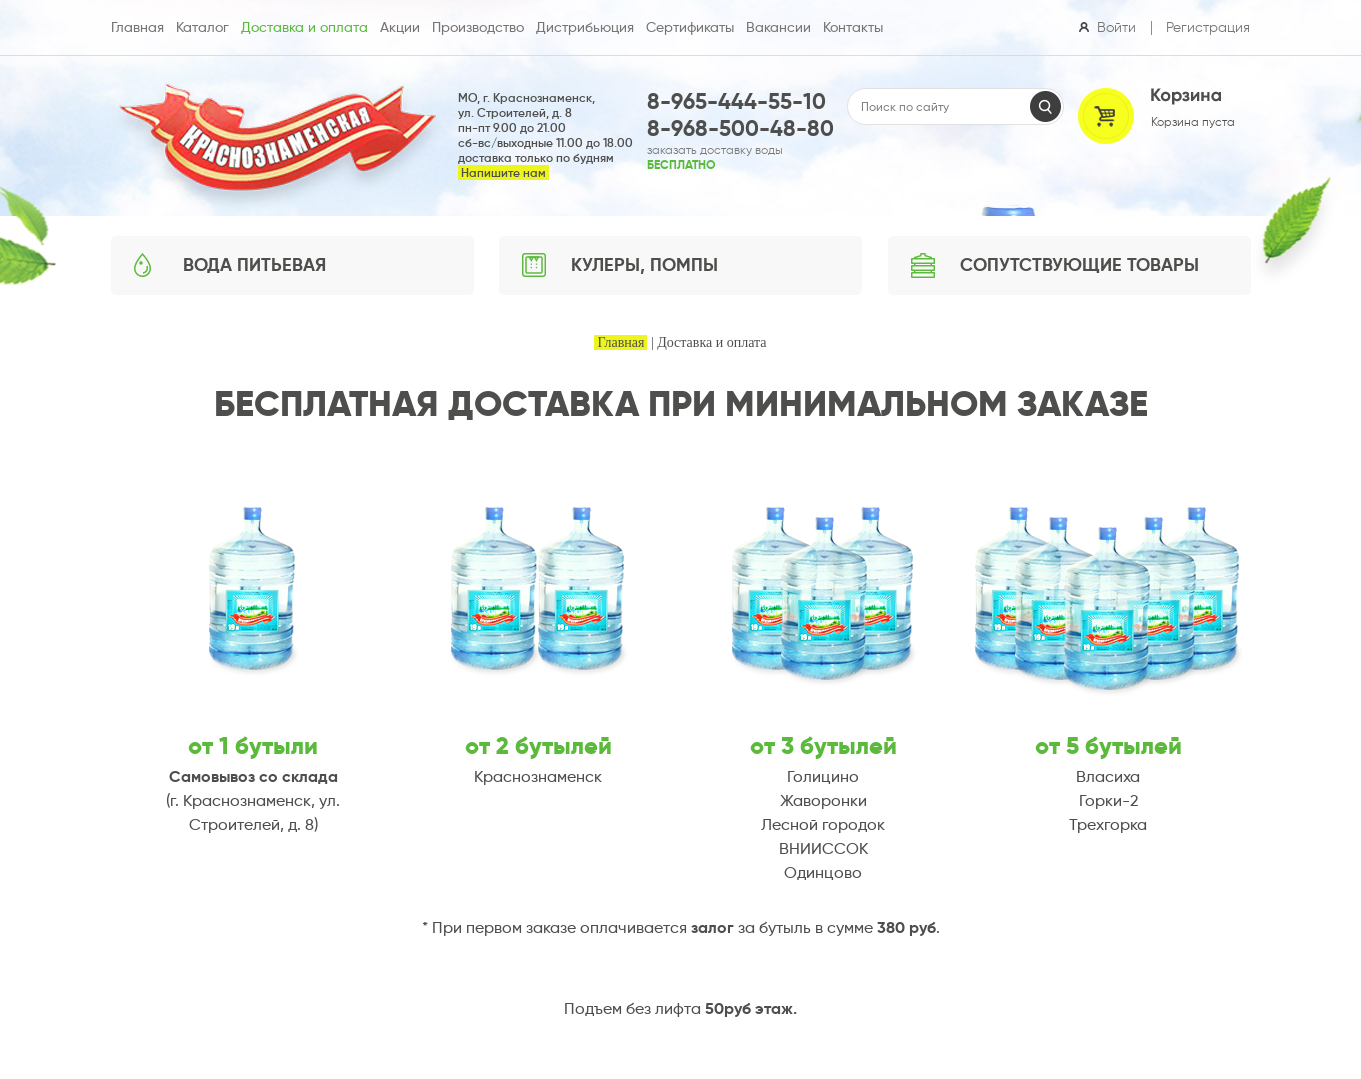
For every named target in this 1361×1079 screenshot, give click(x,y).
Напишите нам (503, 172)
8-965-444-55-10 (736, 101)
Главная (620, 342)
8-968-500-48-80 (740, 128)
